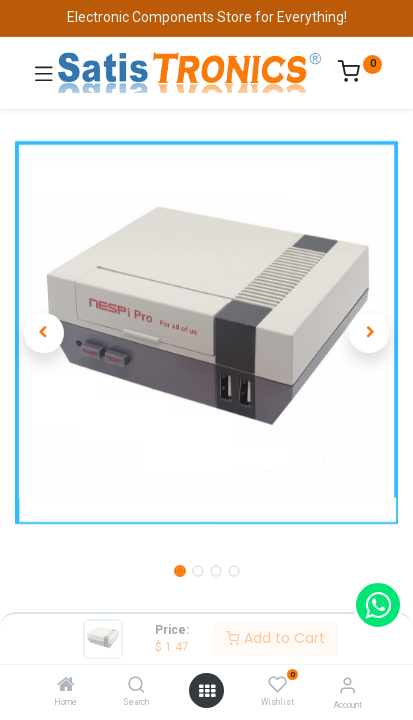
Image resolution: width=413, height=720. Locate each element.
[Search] (136, 686)
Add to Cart (275, 638)
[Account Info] (347, 685)
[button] (43, 333)
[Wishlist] (277, 685)
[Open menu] (207, 691)
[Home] (66, 686)
